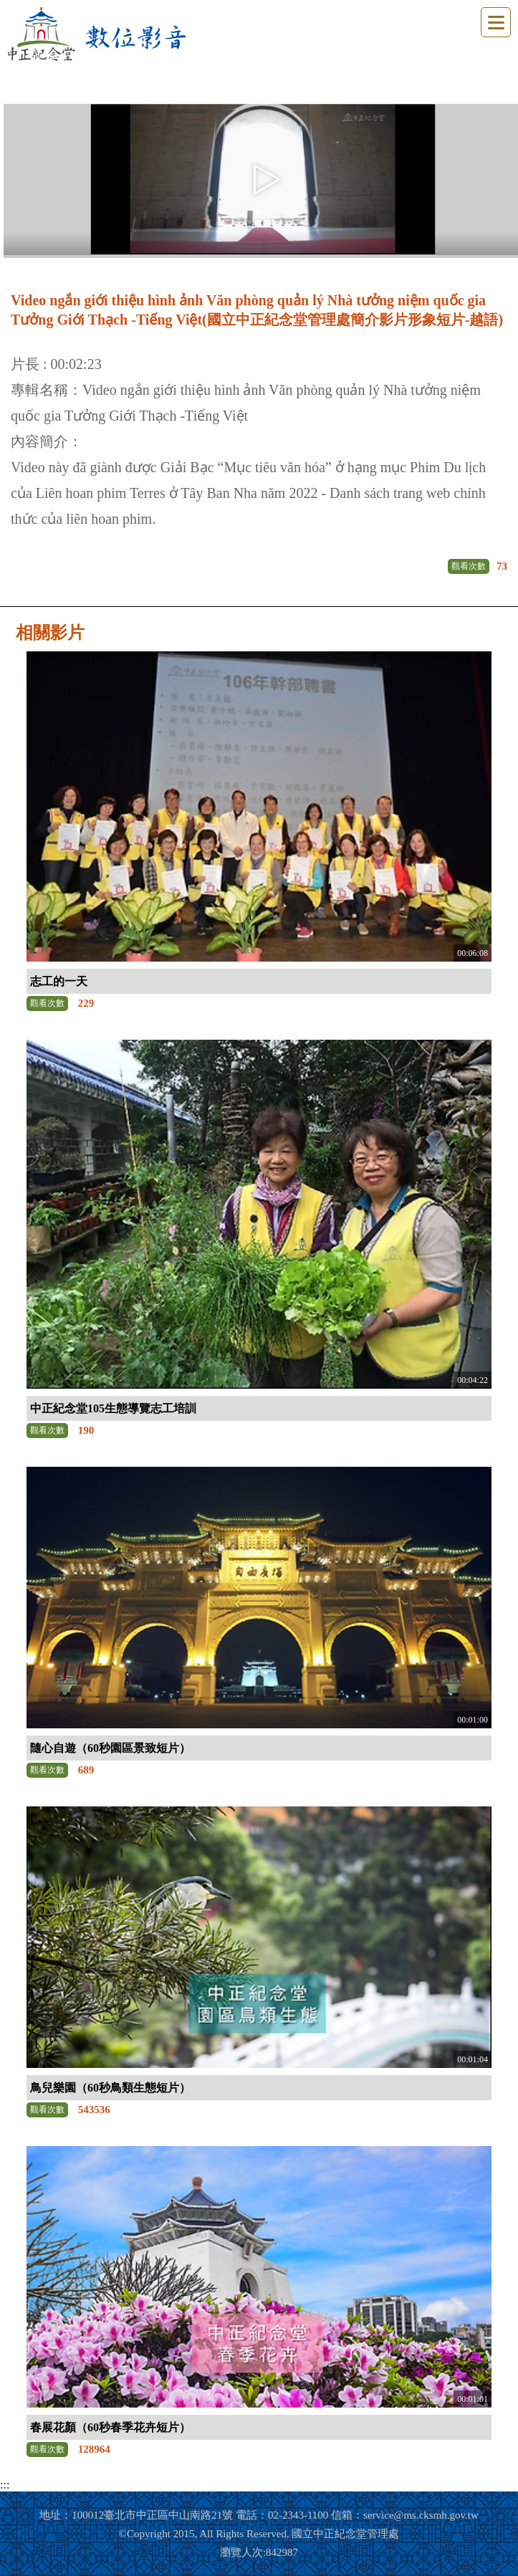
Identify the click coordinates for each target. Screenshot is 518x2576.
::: (4, 2485)
